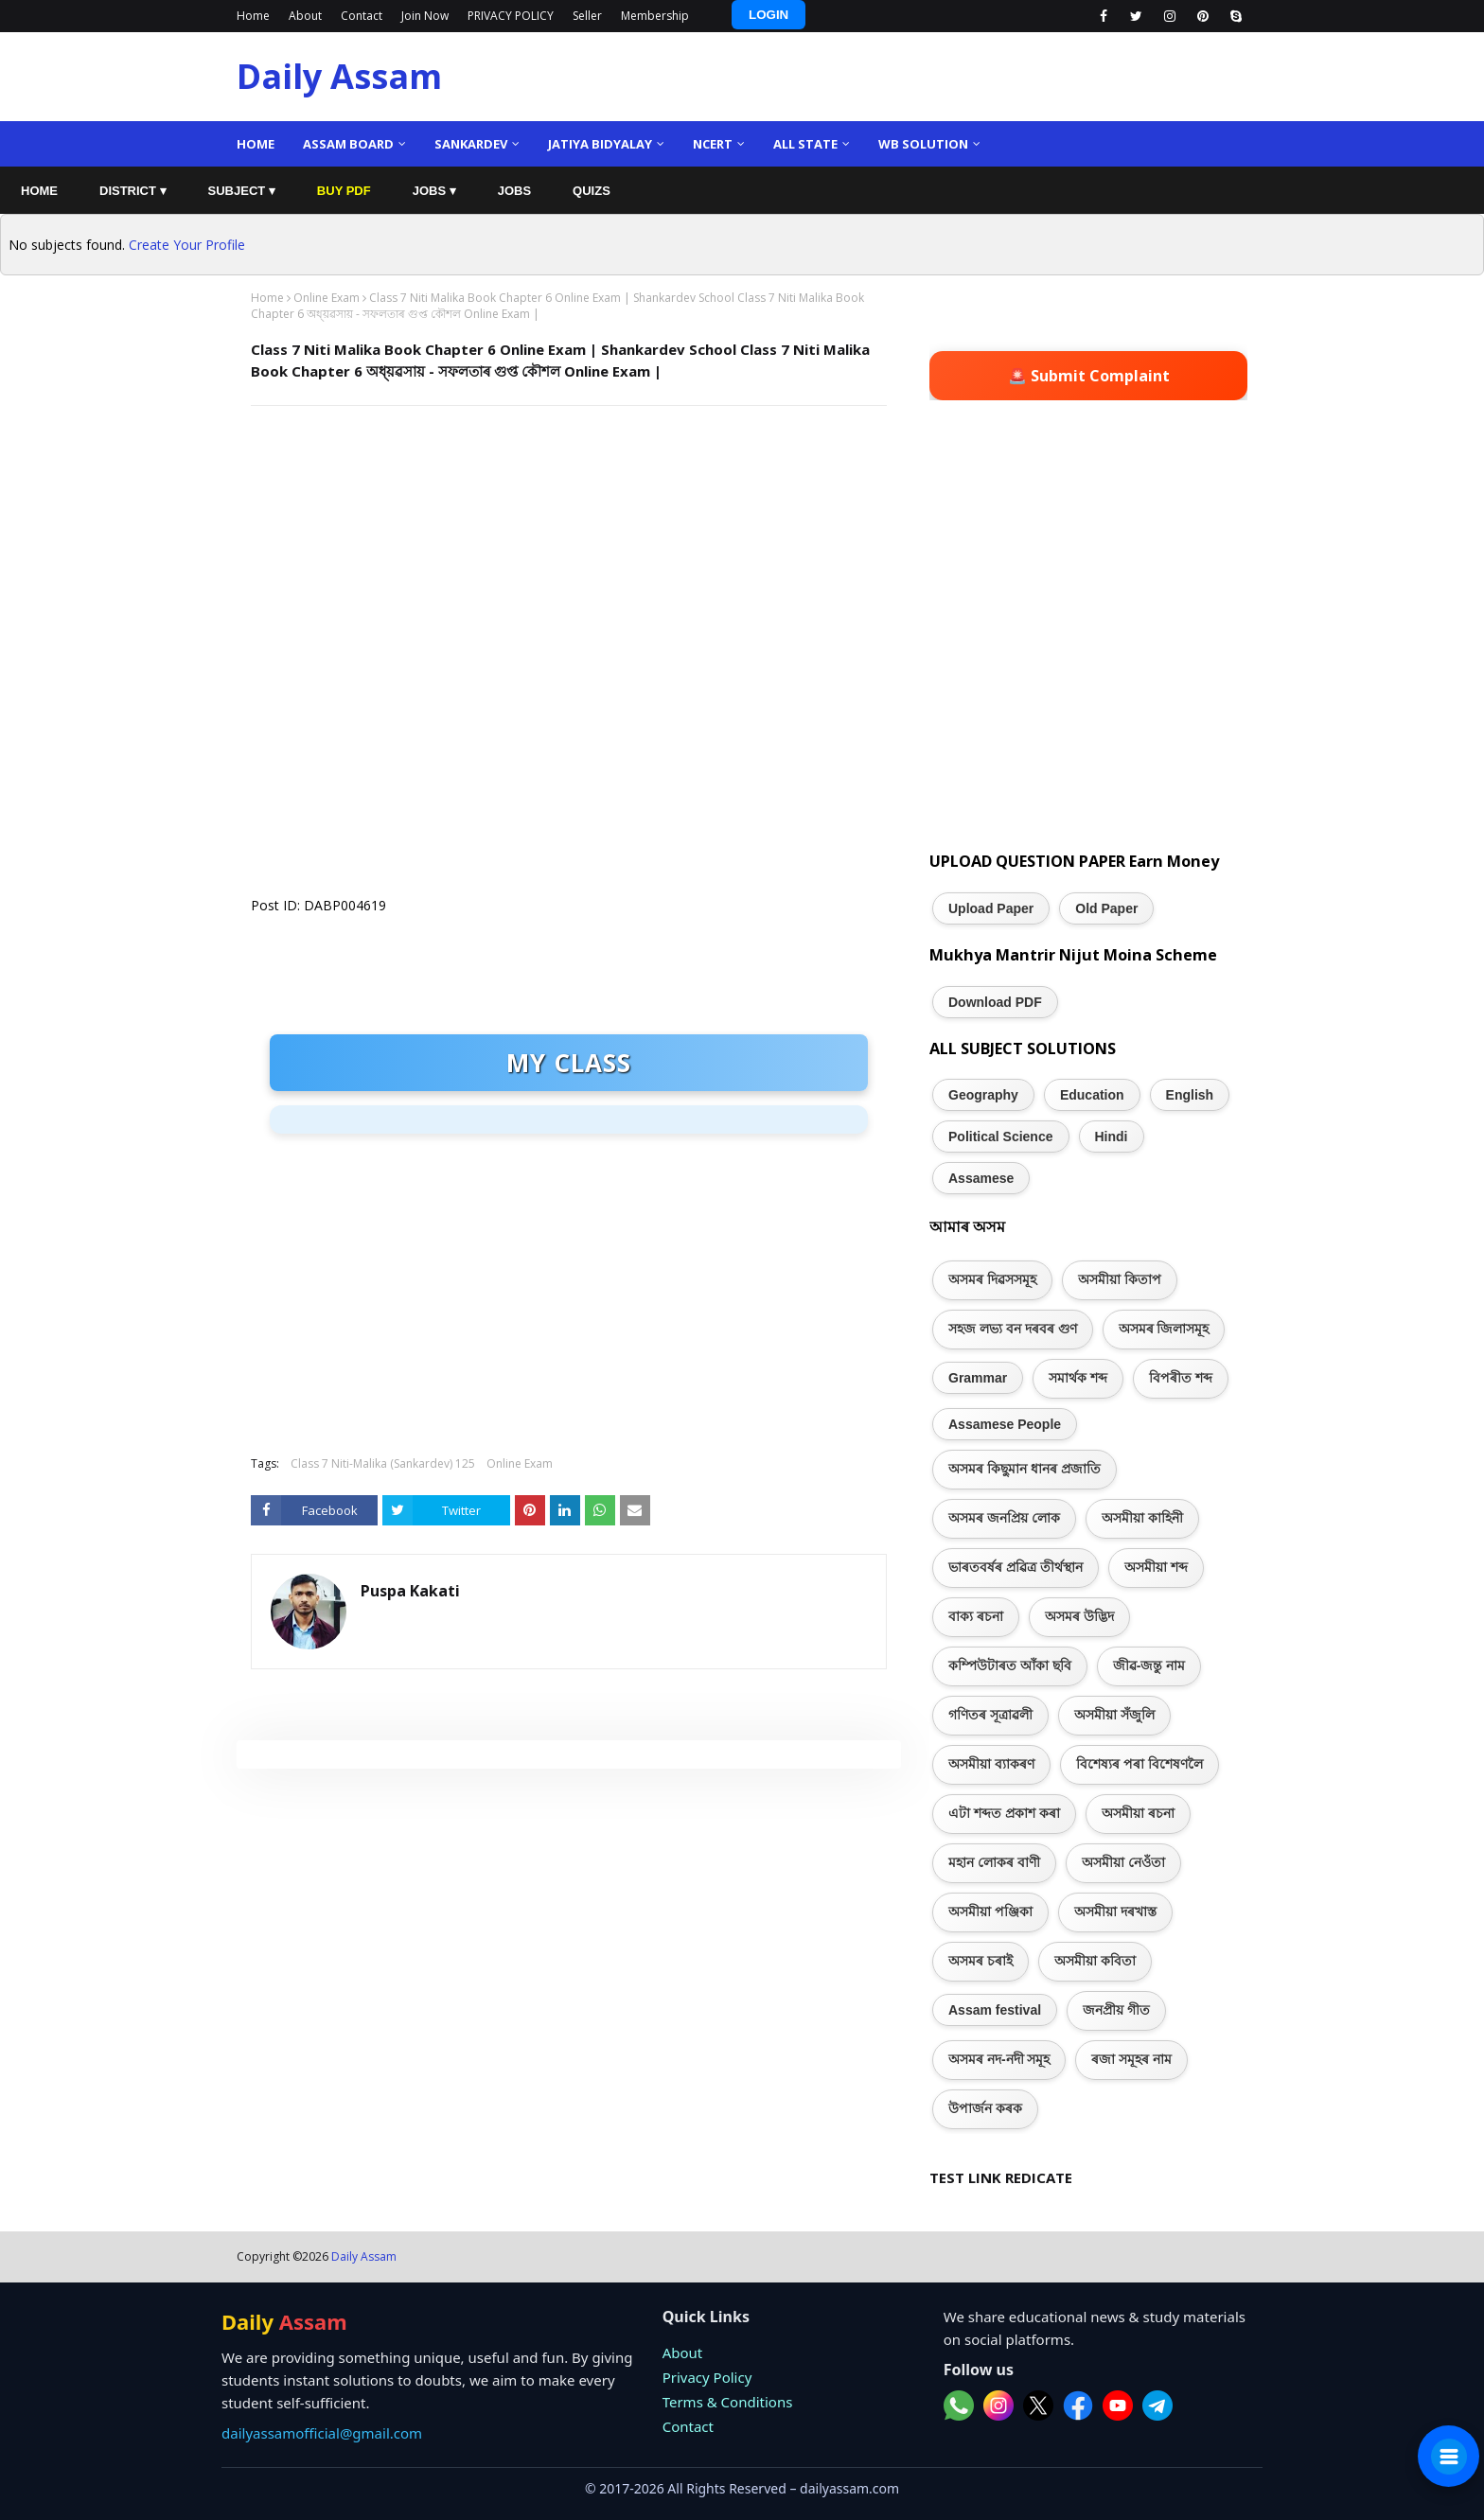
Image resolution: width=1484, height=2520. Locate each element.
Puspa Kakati (410, 1590)
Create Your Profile (187, 245)
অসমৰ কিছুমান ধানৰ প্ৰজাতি (1024, 1468)
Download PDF (995, 1002)
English (1190, 1094)
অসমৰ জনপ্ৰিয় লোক (1004, 1517)
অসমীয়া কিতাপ (1119, 1279)
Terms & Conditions (727, 2401)
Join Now (425, 16)
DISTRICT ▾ (133, 191)
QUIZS (591, 191)
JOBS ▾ (434, 191)
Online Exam (326, 298)
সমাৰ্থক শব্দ (1078, 1377)
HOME (39, 191)
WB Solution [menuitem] (923, 143)
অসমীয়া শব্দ (1156, 1567)
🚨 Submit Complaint (1089, 375)
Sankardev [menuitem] (470, 143)
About (305, 16)
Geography (983, 1094)
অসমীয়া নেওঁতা (1123, 1862)
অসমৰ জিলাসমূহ (1164, 1328)
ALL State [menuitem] (805, 143)
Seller (587, 16)
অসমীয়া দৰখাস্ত (1115, 1911)
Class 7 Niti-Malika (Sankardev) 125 (383, 1463)
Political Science (1000, 1136)
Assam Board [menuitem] (348, 143)
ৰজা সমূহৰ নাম (1131, 2059)
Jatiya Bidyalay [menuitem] (600, 143)
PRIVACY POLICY (511, 16)
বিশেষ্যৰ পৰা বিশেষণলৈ (1139, 1763)
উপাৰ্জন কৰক (985, 2108)
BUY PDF (344, 191)
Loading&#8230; (535, 780)
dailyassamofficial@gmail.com (321, 2432)
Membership (655, 16)
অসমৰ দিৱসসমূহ (992, 1279)
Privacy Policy (707, 2377)
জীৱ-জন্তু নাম (1149, 1665)
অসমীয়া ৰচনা (1138, 1813)
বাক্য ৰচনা (975, 1616)
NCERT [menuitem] (713, 143)
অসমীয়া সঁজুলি (1114, 1714)
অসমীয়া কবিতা (1095, 1960)
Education (1092, 1094)
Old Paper (1106, 908)
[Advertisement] (569, 557)
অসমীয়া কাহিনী (1142, 1517)
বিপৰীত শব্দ (1180, 1377)
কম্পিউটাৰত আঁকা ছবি (1009, 1665)
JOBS (514, 191)
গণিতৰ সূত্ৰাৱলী (990, 1714)
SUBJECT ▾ (241, 191)
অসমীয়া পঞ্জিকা (990, 1911)
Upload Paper (991, 908)
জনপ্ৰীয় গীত (1116, 2010)
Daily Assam (339, 76)
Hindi (1111, 1136)
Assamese (981, 1178)
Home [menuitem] (255, 143)
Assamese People (1004, 1424)
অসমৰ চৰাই (980, 1960)
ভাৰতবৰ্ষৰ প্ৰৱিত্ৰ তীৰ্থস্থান (1015, 1567)
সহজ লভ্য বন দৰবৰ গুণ (1012, 1328)
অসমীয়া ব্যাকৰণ (991, 1763)
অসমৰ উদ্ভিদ (1079, 1616)
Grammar (977, 1377)
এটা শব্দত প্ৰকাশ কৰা (1004, 1813)
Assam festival (994, 2010)
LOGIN (768, 15)
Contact (361, 16)
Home (253, 16)
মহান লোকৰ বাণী (994, 1862)
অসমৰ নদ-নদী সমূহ (999, 2059)
